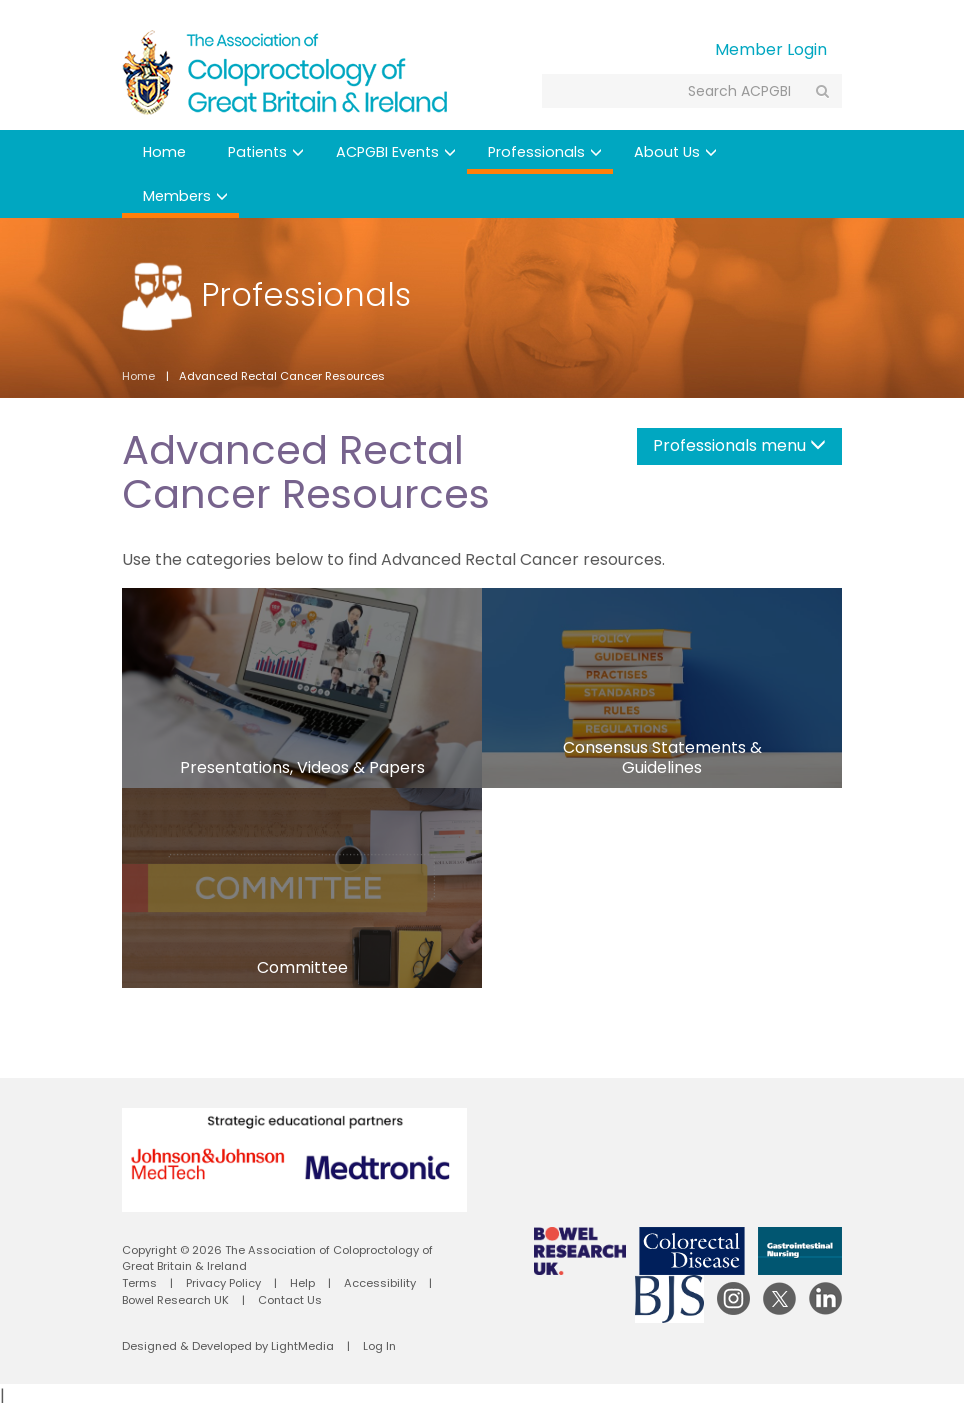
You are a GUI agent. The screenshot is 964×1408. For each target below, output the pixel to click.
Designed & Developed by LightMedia (228, 1346)
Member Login (771, 49)
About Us (675, 152)
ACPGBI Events (396, 152)
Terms (139, 1283)
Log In (379, 1346)
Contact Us (290, 1300)
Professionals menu (739, 445)
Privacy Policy (223, 1283)
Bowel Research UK (175, 1300)
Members (185, 196)
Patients (266, 152)
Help (302, 1283)
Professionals (545, 152)
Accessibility (380, 1283)
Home (164, 152)
